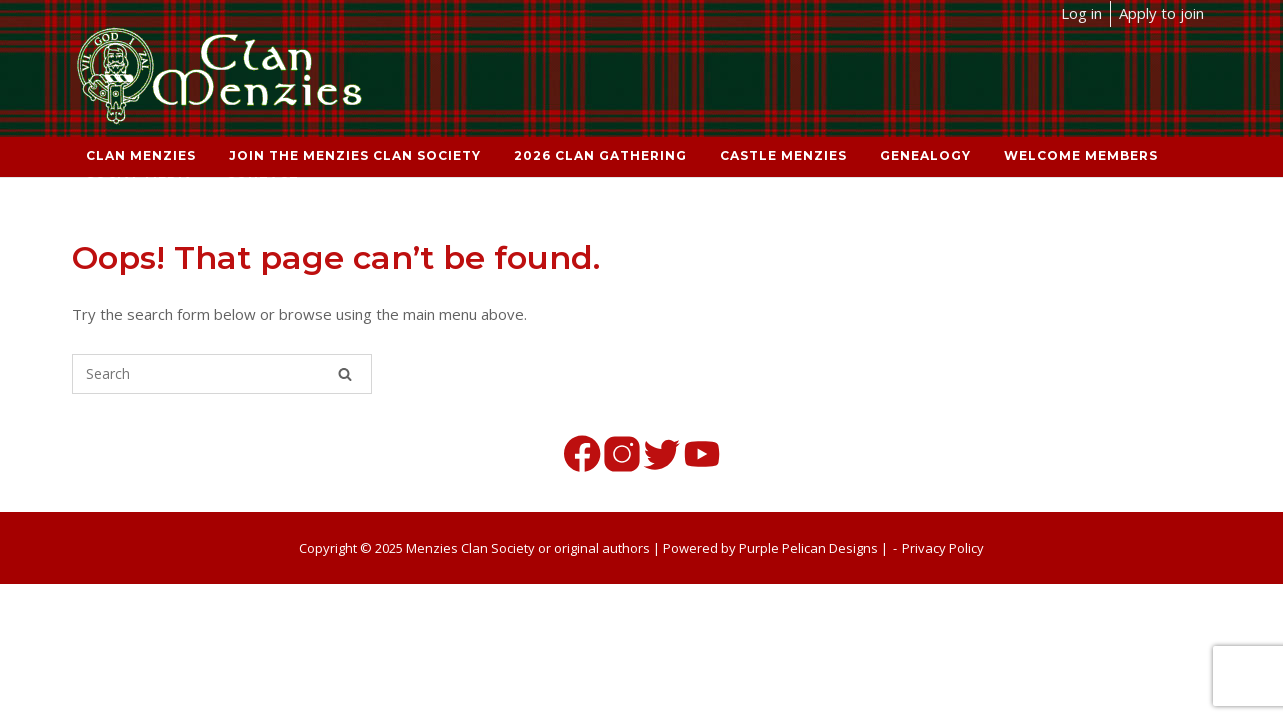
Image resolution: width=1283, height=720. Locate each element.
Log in (1081, 13)
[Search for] (222, 374)
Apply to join (1161, 13)
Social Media (139, 181)
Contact (262, 181)
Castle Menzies (783, 155)
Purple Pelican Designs (808, 548)
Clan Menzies (141, 155)
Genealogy (925, 155)
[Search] (345, 374)
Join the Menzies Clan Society (355, 155)
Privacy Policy (943, 548)
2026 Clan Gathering (600, 155)
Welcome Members (1081, 155)
